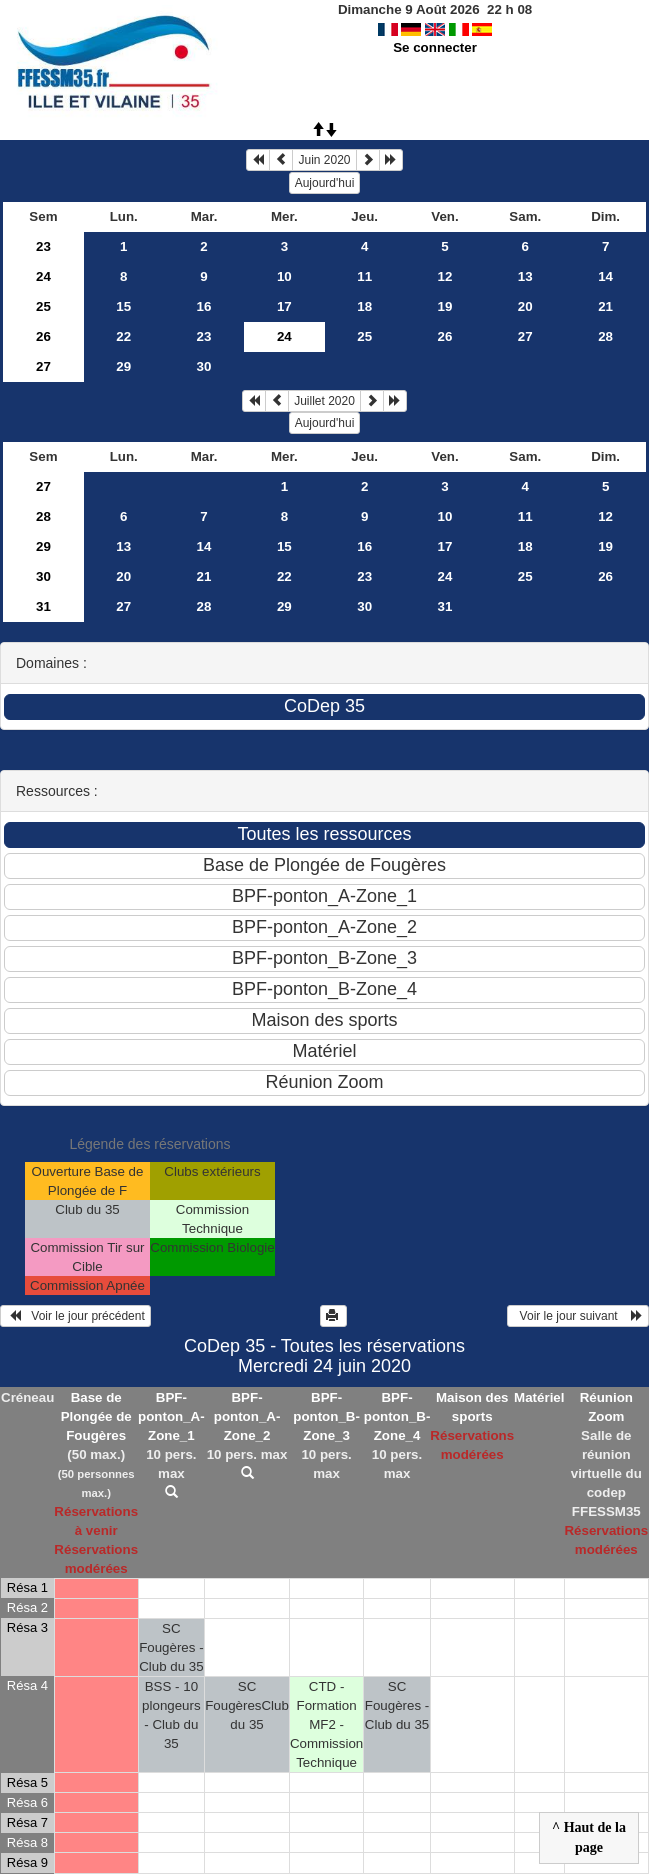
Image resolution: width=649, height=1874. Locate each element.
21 (605, 306)
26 (43, 336)
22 (123, 336)
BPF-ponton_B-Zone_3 (326, 1416)
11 (364, 276)
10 (284, 276)
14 (605, 276)
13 (525, 276)
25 (43, 306)
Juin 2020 (324, 160)
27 (525, 336)
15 (123, 306)
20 (525, 306)
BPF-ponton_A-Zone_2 (247, 1416)
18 (364, 306)
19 (445, 306)
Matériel (539, 1397)
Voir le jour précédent (75, 1316)
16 (204, 306)
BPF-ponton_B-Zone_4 (397, 1416)
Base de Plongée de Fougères (96, 1416)
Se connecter (435, 47)
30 (204, 366)
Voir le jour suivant (578, 1316)
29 (123, 366)
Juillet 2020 (324, 401)
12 (445, 276)
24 (43, 276)
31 (43, 606)
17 (284, 306)
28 (605, 336)
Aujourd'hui (325, 183)
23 (43, 246)
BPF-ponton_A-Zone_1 (171, 1416)
